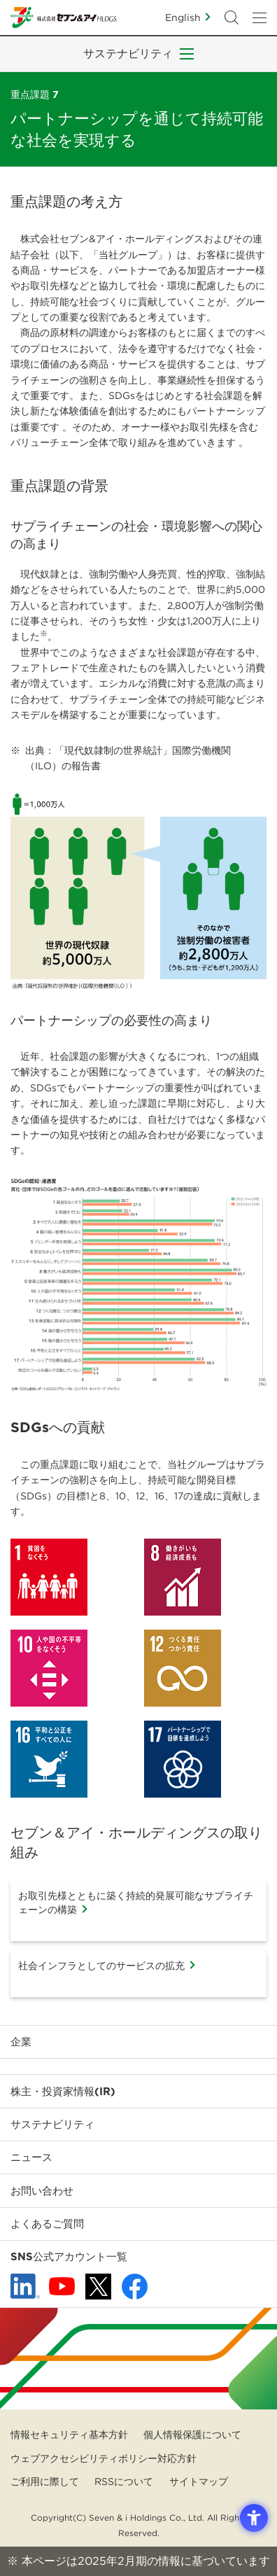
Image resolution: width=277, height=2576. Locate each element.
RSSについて (123, 2481)
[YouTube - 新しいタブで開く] (62, 2286)
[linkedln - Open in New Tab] (25, 2286)
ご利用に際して (44, 2481)
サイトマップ (198, 2481)
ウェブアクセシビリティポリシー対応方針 (103, 2458)
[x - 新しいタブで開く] (98, 2287)
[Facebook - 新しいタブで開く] (135, 2287)
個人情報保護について (192, 2434)
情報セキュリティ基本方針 (69, 2434)
